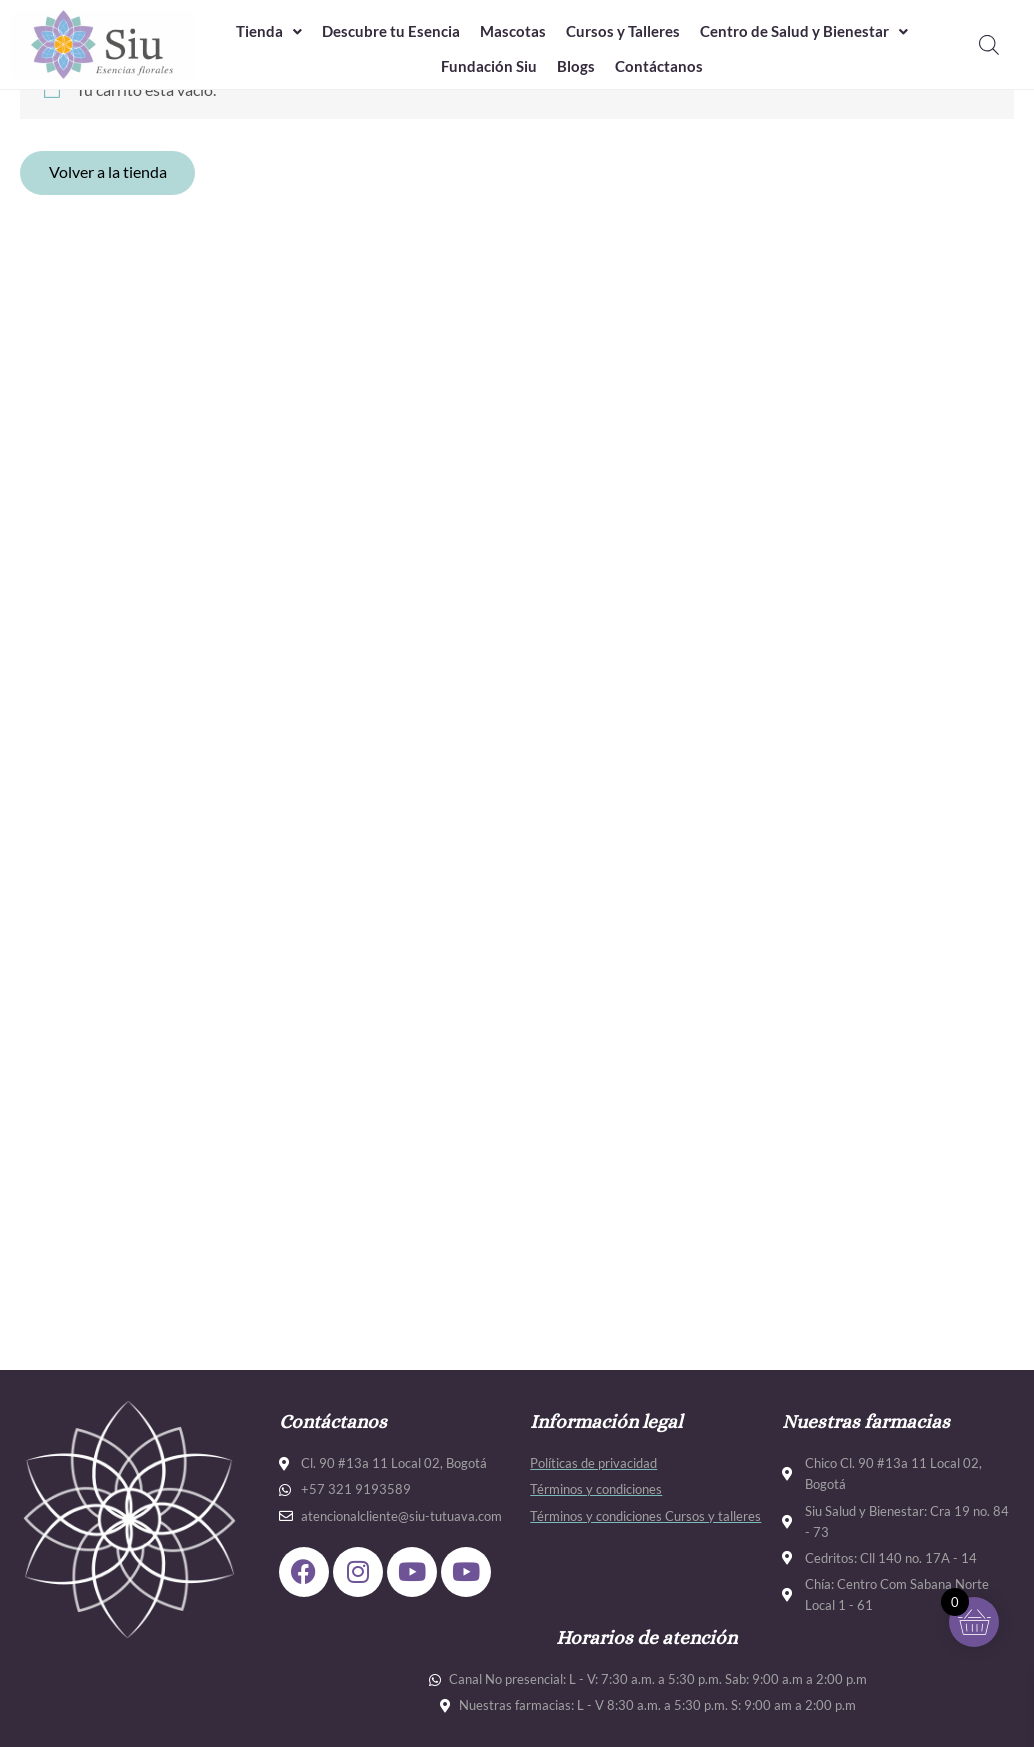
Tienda (269, 32)
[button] (269, 32)
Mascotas (513, 32)
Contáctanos (659, 67)
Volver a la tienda (109, 173)
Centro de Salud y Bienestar (804, 32)
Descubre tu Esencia (391, 32)
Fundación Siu (489, 67)
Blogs (576, 67)
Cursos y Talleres (623, 32)
